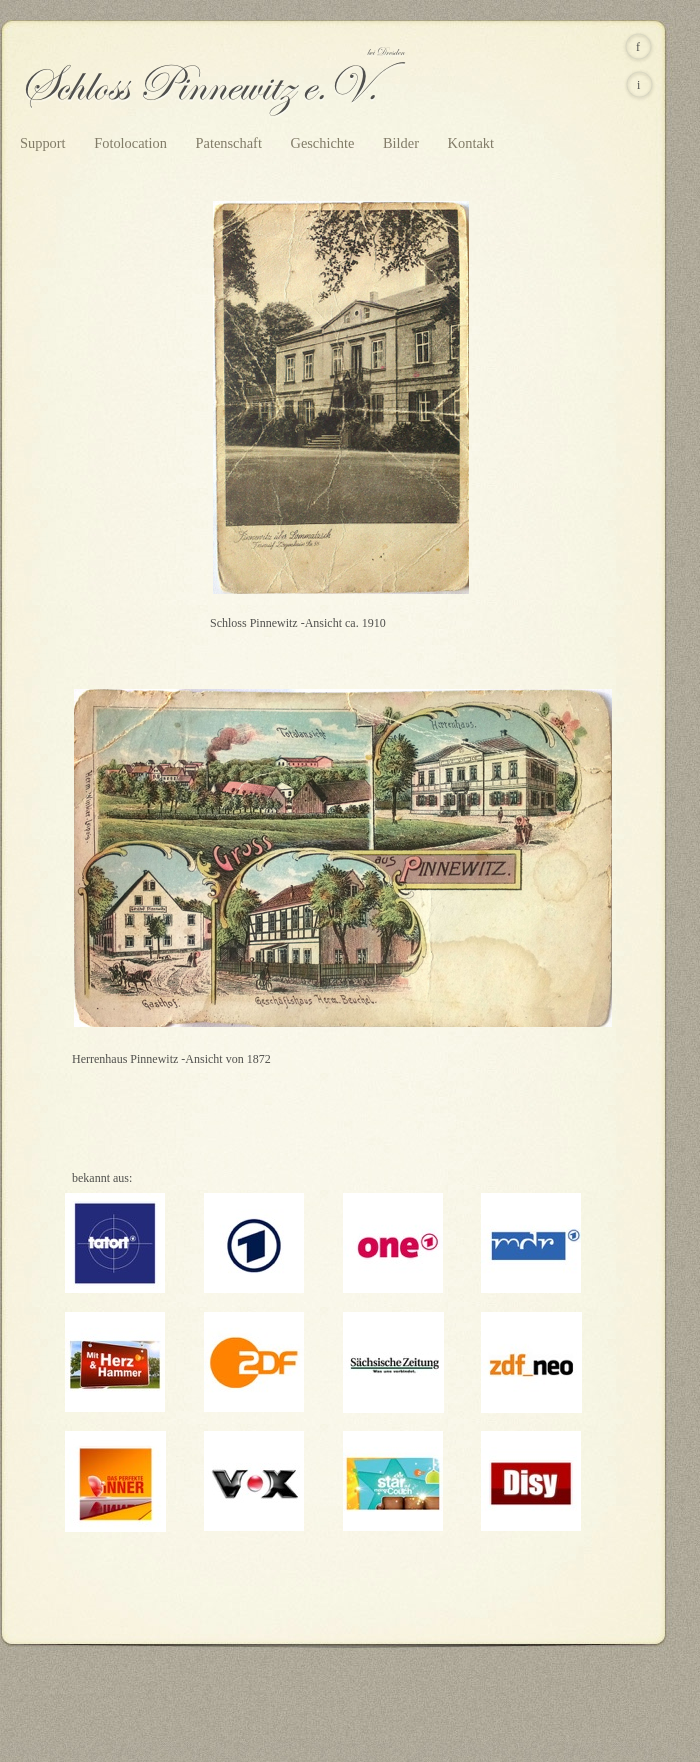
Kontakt (471, 143)
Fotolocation (132, 143)
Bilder (403, 143)
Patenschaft (231, 143)
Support (44, 143)
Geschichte (324, 143)
